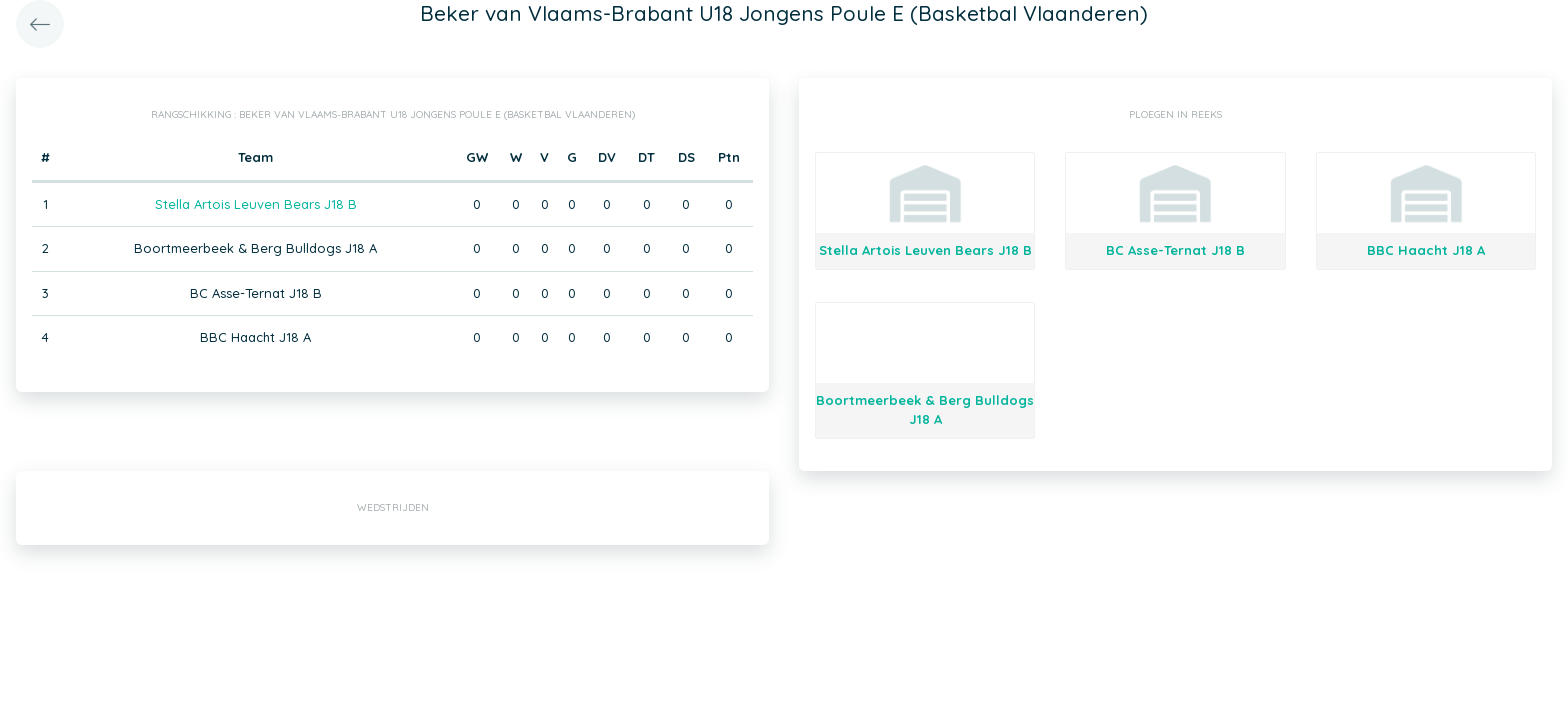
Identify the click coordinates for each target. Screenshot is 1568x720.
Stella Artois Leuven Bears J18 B (256, 204)
